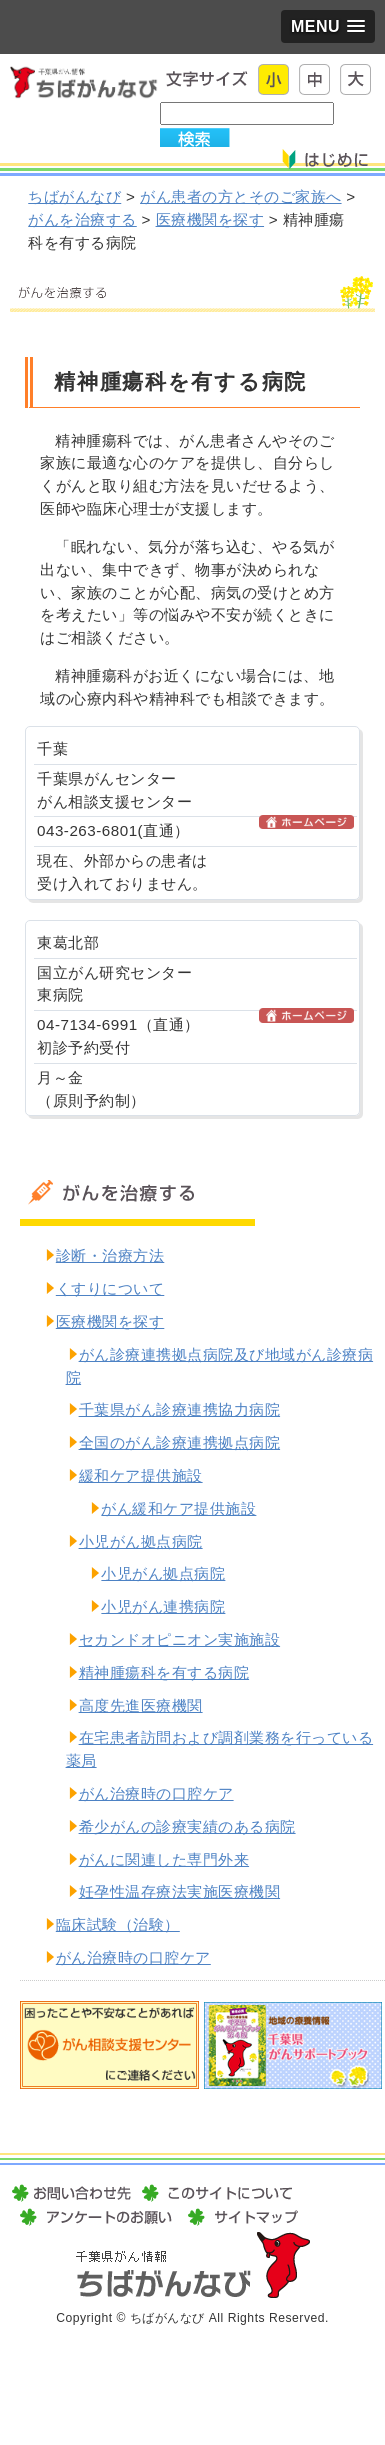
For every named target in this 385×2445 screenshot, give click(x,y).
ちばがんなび (74, 196)
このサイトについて (217, 2193)
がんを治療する (82, 219)
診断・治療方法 (110, 1255)
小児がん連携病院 (163, 1606)
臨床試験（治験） (118, 1924)
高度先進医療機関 (141, 1705)
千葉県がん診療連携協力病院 (180, 1409)
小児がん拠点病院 (141, 1541)
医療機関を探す (210, 219)
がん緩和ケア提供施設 (178, 1508)
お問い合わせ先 (73, 2193)
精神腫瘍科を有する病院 (164, 1672)
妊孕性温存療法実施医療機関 (180, 1891)
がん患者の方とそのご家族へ (241, 196)
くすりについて (110, 1288)
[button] (328, 26)
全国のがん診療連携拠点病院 (180, 1442)
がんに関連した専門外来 (164, 1859)
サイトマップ (240, 2217)
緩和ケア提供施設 (141, 1475)
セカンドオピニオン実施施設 (180, 1639)
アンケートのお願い (96, 2217)
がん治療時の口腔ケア (156, 1793)
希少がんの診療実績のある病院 (187, 1826)
